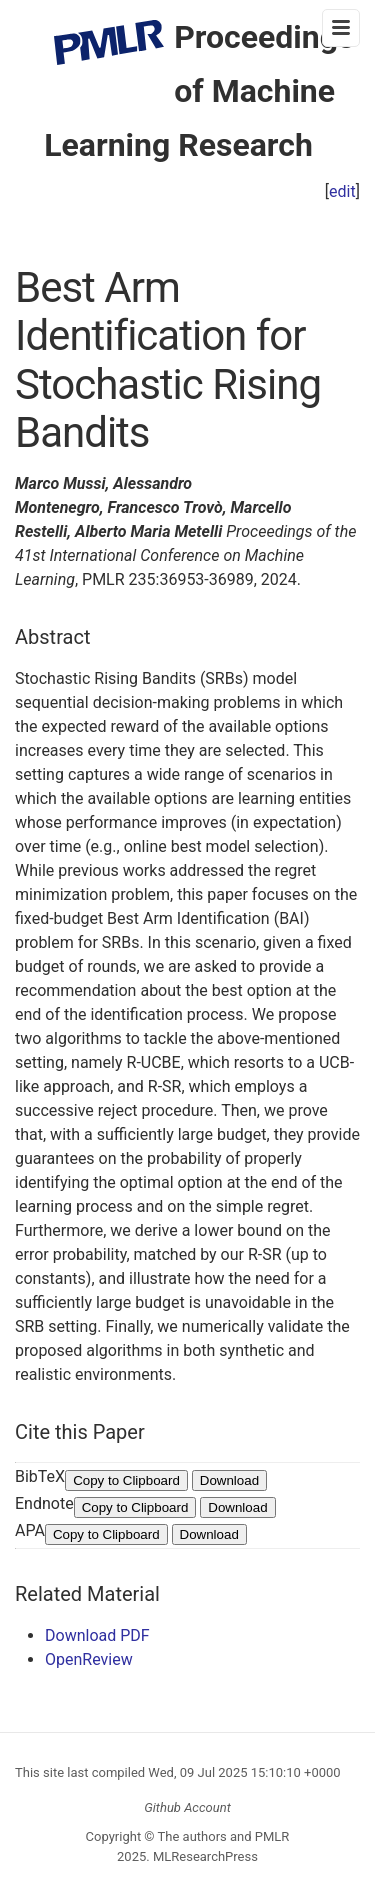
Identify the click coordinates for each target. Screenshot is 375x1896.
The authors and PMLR (224, 1836)
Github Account (187, 1807)
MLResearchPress (204, 1856)
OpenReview (89, 1659)
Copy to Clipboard (126, 1480)
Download (229, 1480)
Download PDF (97, 1635)
